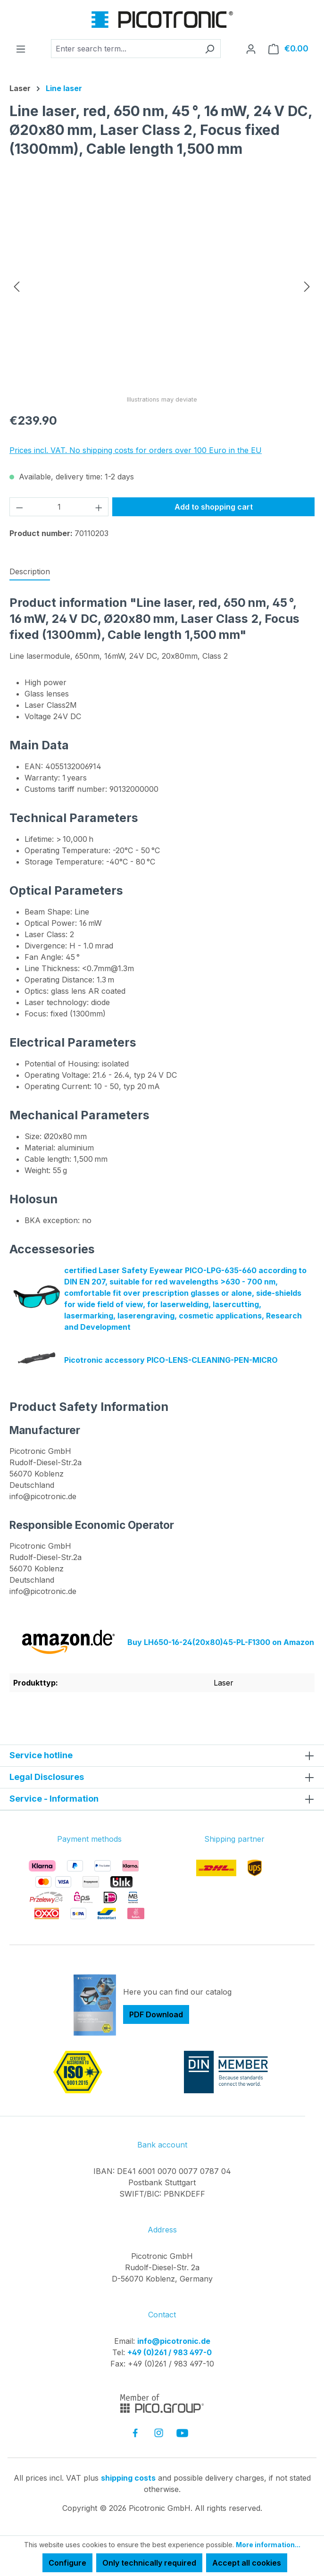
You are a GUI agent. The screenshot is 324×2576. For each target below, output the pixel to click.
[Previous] (16, 286)
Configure (67, 2563)
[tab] (29, 571)
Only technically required (149, 2563)
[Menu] (20, 48)
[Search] (210, 48)
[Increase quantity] (99, 506)
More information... (268, 2545)
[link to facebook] (135, 2433)
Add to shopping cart (213, 507)
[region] (162, 286)
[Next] (307, 286)
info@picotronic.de (173, 2341)
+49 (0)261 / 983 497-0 (169, 2352)
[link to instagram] (158, 2433)
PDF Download (156, 2014)
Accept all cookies (246, 2563)
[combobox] (125, 48)
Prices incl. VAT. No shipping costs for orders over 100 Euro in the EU (135, 450)
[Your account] (251, 48)
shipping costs (128, 2478)
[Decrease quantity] (19, 506)
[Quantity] (59, 506)
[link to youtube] (182, 2433)
